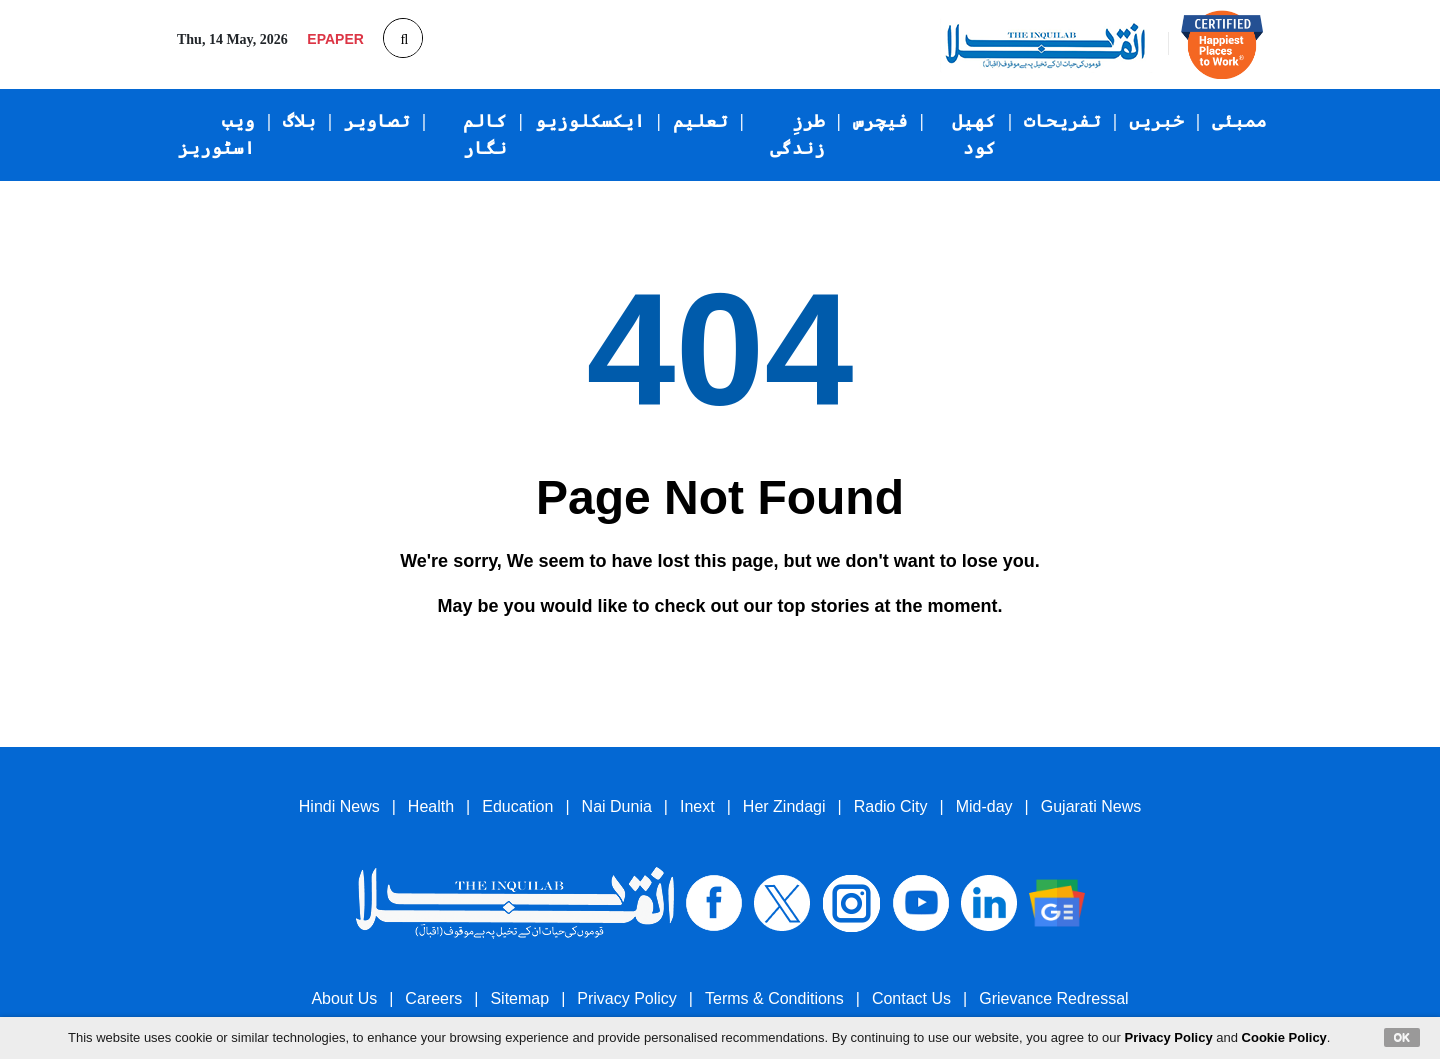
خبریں (1156, 121)
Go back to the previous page (586, 653)
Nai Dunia (617, 806)
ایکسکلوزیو (590, 121)
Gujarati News (1091, 806)
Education (517, 806)
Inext (697, 806)
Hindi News (339, 806)
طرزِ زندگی (797, 134)
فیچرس (880, 121)
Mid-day (984, 806)
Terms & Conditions (774, 998)
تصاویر (377, 121)
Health (431, 806)
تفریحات (1062, 121)
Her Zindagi (784, 806)
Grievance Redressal (1053, 998)
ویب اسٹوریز (216, 134)
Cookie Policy (1284, 1037)
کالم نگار (485, 134)
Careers (433, 998)
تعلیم (700, 121)
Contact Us (911, 998)
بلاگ (299, 121)
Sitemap (519, 998)
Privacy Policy (627, 998)
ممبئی (1239, 121)
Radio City (891, 806)
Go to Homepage (810, 654)
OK (1402, 1037)
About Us (344, 998)
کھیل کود (974, 134)
